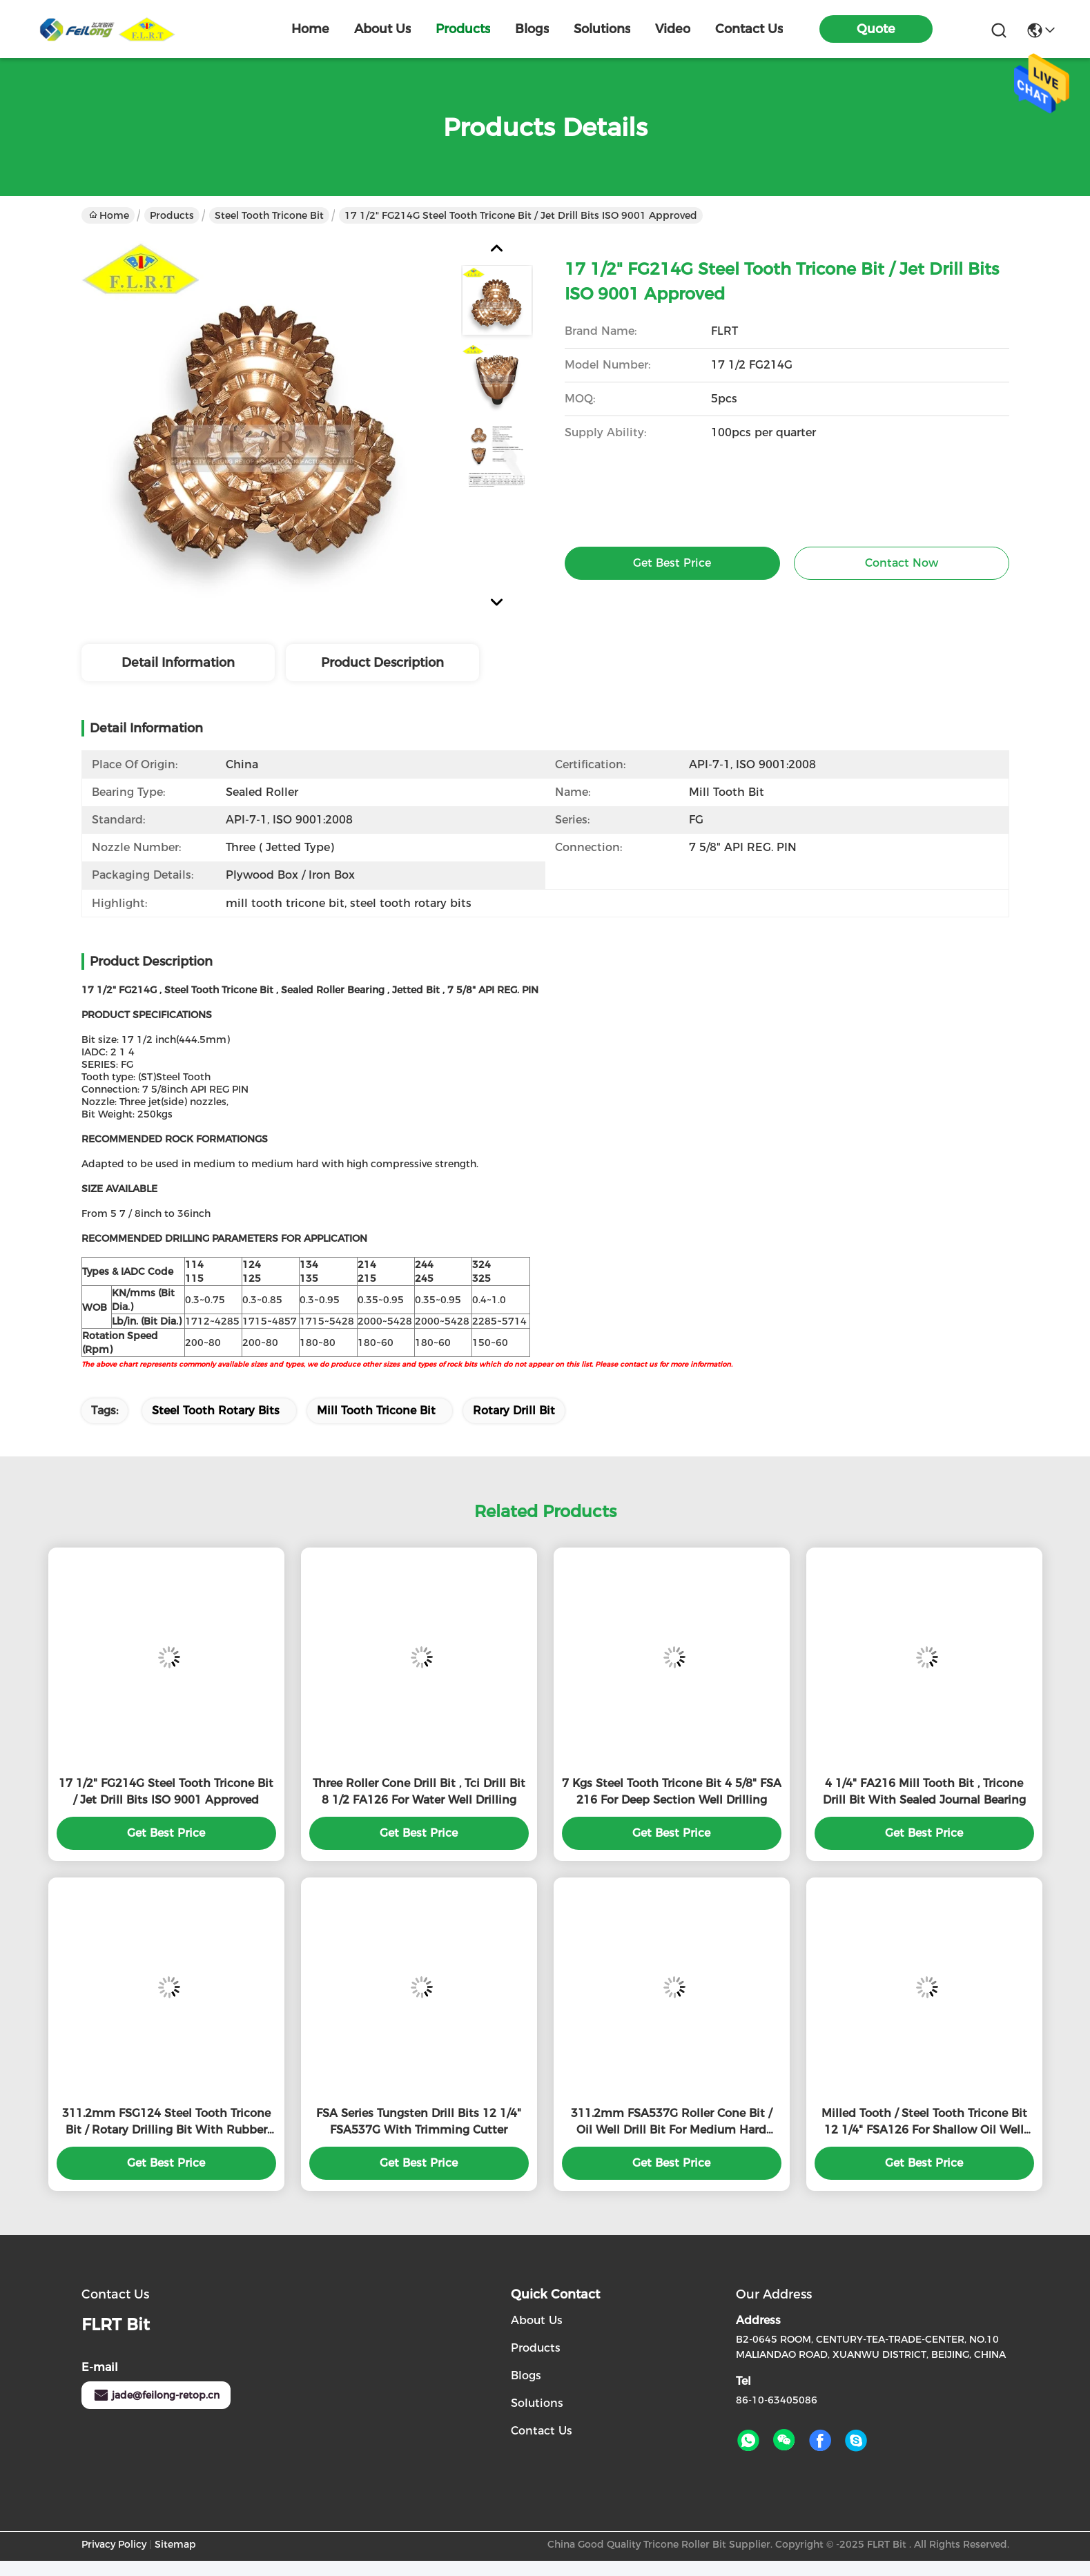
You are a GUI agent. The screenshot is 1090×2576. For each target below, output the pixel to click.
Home (310, 29)
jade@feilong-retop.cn (156, 2395)
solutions (602, 29)
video (672, 29)
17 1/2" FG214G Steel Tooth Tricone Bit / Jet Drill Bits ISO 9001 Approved (166, 1791)
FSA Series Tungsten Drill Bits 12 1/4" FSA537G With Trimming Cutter (418, 2121)
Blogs (526, 2375)
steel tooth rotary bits (216, 1410)
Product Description (382, 662)
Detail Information (178, 662)
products (463, 29)
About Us (537, 2320)
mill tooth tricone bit (376, 1410)
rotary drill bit (514, 1410)
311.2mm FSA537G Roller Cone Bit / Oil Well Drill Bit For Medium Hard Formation (671, 2122)
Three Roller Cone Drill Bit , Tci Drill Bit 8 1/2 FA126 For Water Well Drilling (419, 1791)
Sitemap (175, 2544)
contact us (749, 29)
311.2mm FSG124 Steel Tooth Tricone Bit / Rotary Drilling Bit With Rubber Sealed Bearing (166, 2122)
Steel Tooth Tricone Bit (269, 215)
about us (382, 29)
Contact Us (541, 2430)
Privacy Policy (113, 2544)
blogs (532, 29)
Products (172, 215)
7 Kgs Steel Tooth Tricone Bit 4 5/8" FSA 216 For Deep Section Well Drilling (671, 1791)
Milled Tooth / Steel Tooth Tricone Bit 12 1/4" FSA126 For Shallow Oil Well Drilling (924, 2122)
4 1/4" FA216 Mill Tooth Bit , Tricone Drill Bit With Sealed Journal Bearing (924, 1791)
